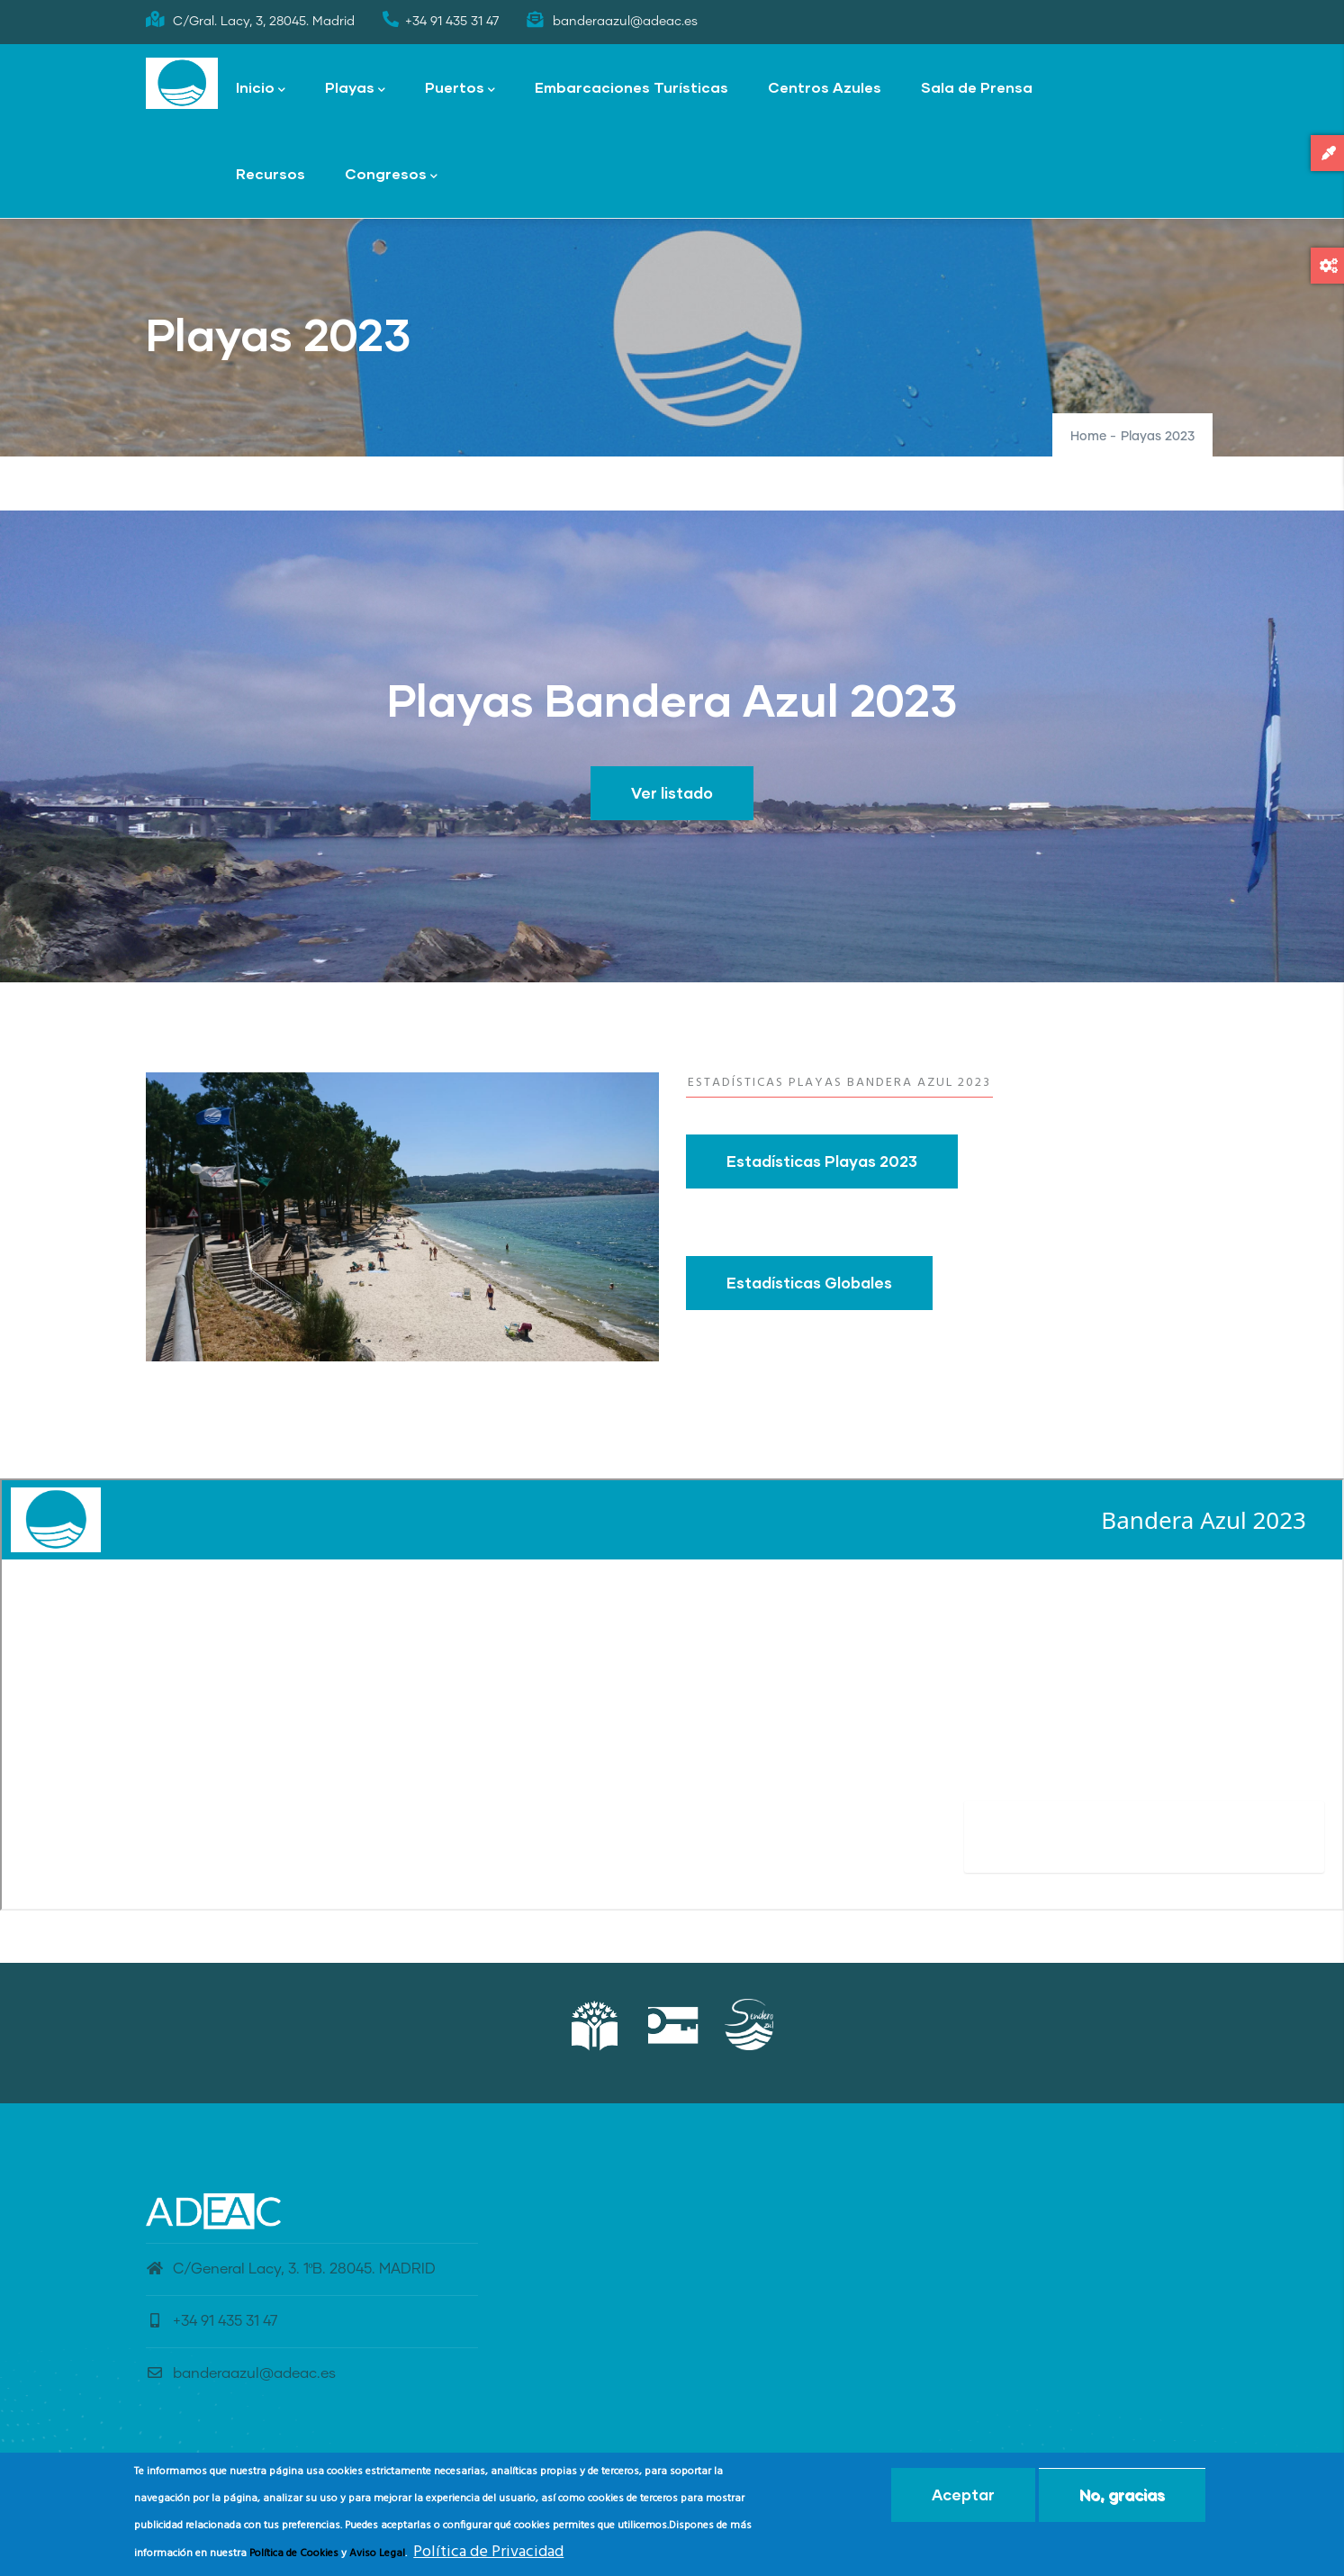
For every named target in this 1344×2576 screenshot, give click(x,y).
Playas (355, 88)
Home (1088, 436)
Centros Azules (824, 86)
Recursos (270, 173)
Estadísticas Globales (809, 1282)
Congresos (391, 175)
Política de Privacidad (488, 2552)
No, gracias (1122, 2494)
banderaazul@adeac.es (241, 2373)
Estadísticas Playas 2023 (821, 1161)
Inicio (260, 88)
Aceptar (963, 2494)
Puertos (460, 88)
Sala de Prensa (977, 86)
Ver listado (672, 792)
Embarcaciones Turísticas (631, 86)
